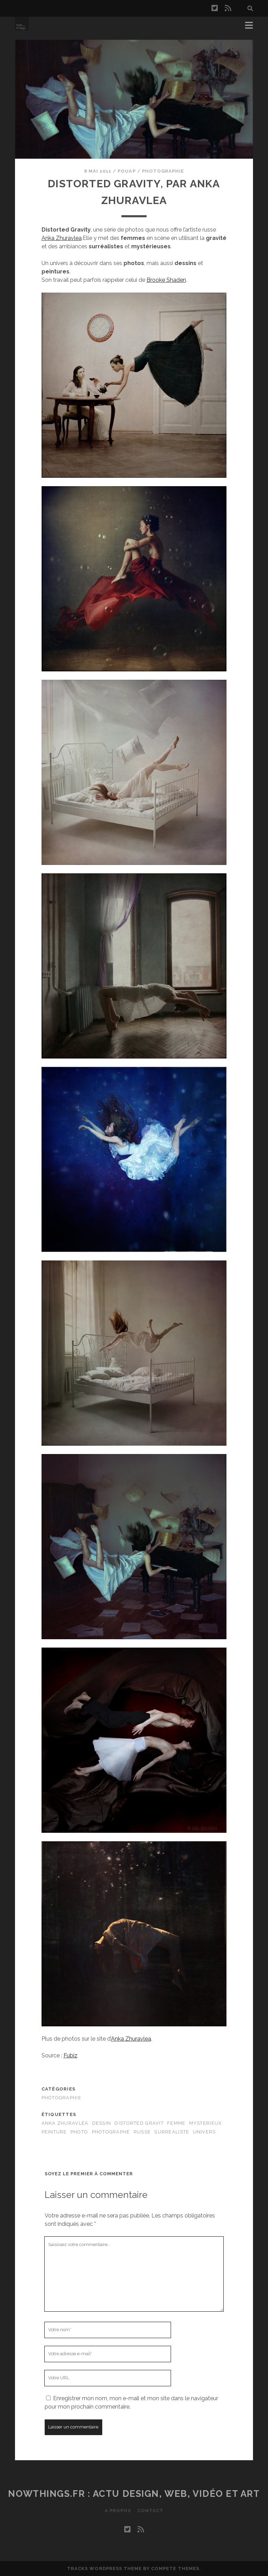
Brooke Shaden (166, 280)
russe (142, 2131)
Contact (151, 2510)
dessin (101, 2123)
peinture (54, 2131)
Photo (79, 2131)
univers (204, 2131)
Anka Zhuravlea (62, 238)
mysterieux (205, 2123)
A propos (117, 2510)
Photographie (163, 171)
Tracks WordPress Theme (104, 2568)
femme (176, 2123)
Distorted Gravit (138, 2123)
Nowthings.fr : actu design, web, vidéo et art (134, 2493)
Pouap (126, 171)
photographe (111, 2131)
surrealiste (171, 2131)
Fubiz (70, 2055)
